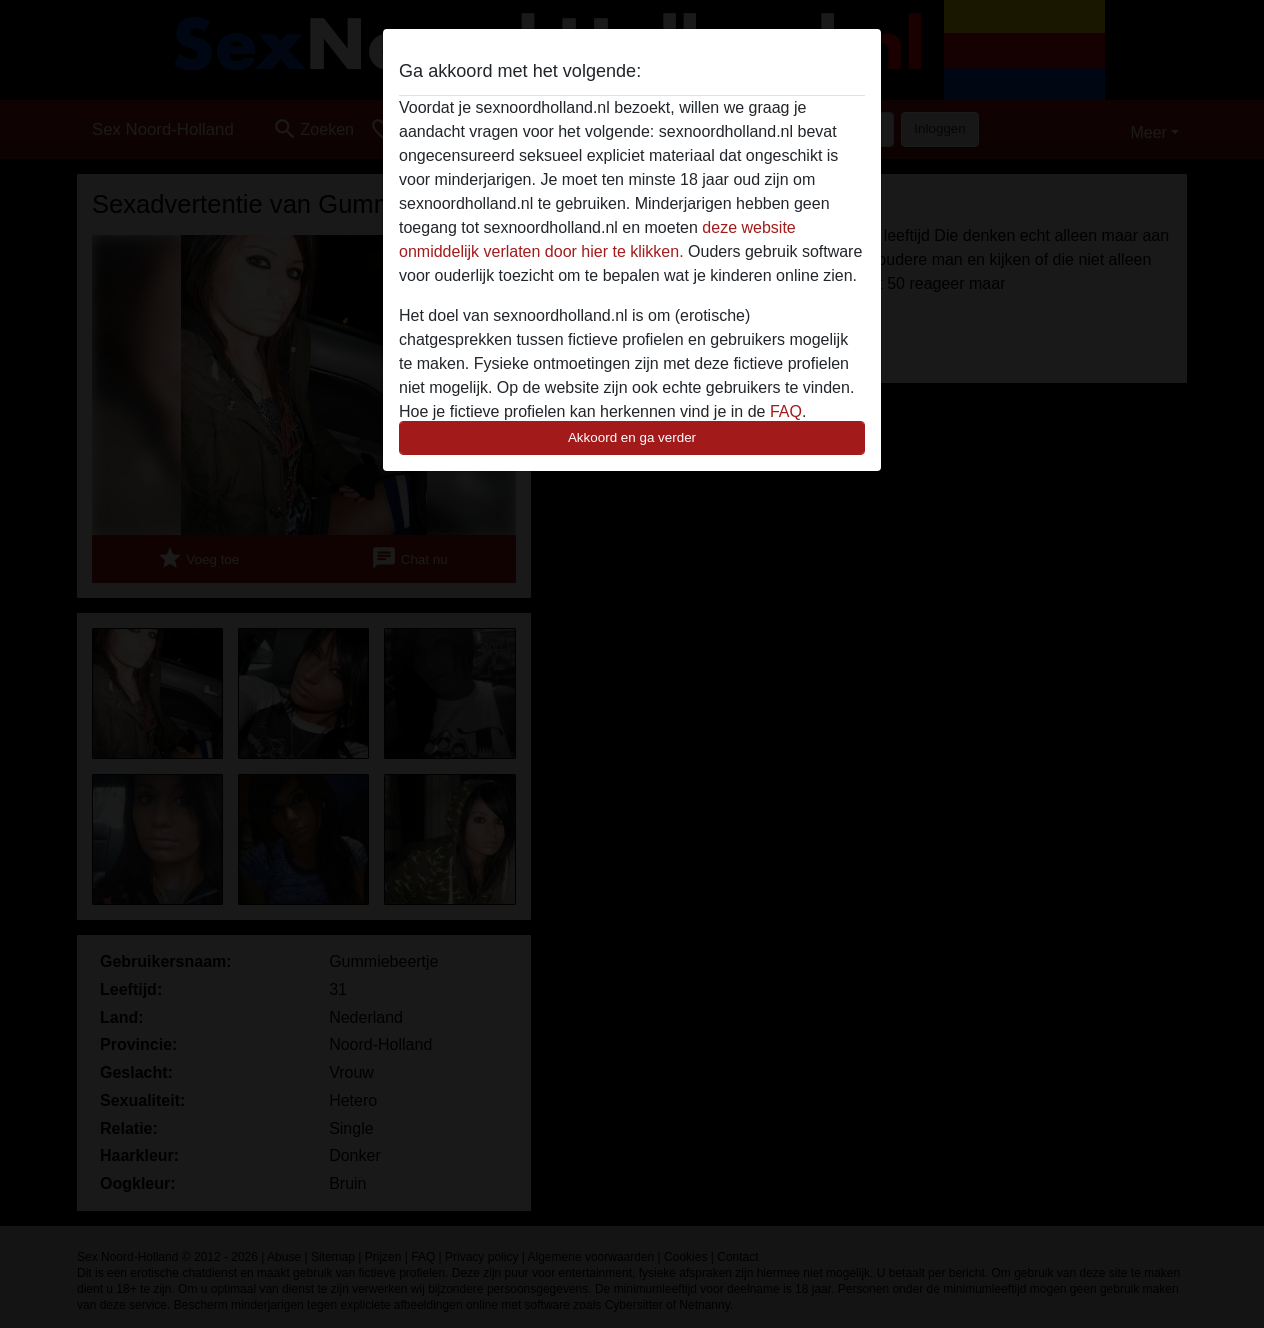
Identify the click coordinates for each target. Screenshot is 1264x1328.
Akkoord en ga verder (632, 437)
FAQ (786, 411)
